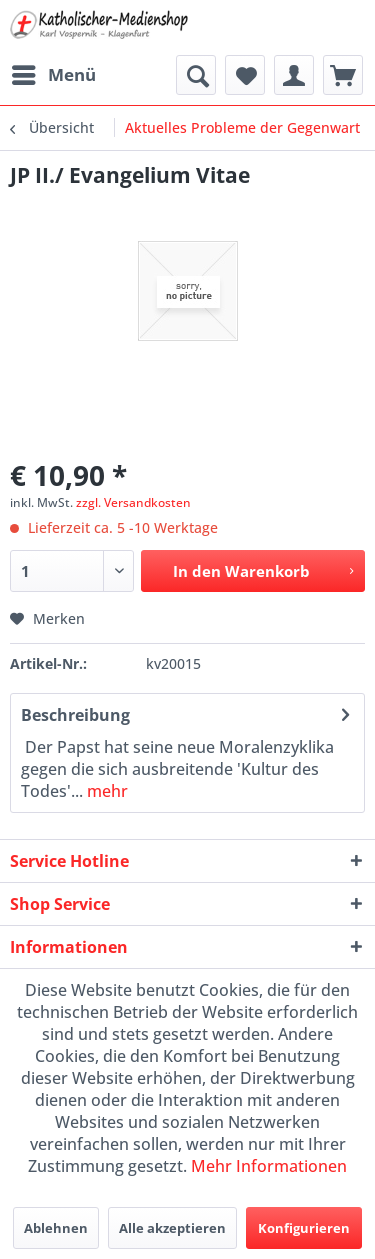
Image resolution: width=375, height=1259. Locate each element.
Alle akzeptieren (172, 1228)
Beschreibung (75, 715)
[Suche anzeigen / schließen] (196, 75)
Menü (54, 72)
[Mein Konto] (294, 75)
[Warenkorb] (343, 75)
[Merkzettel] (245, 75)
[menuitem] (53, 75)
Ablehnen (56, 1228)
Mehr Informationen (269, 1166)
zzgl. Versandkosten (133, 502)
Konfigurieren (304, 1228)
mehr (105, 791)
